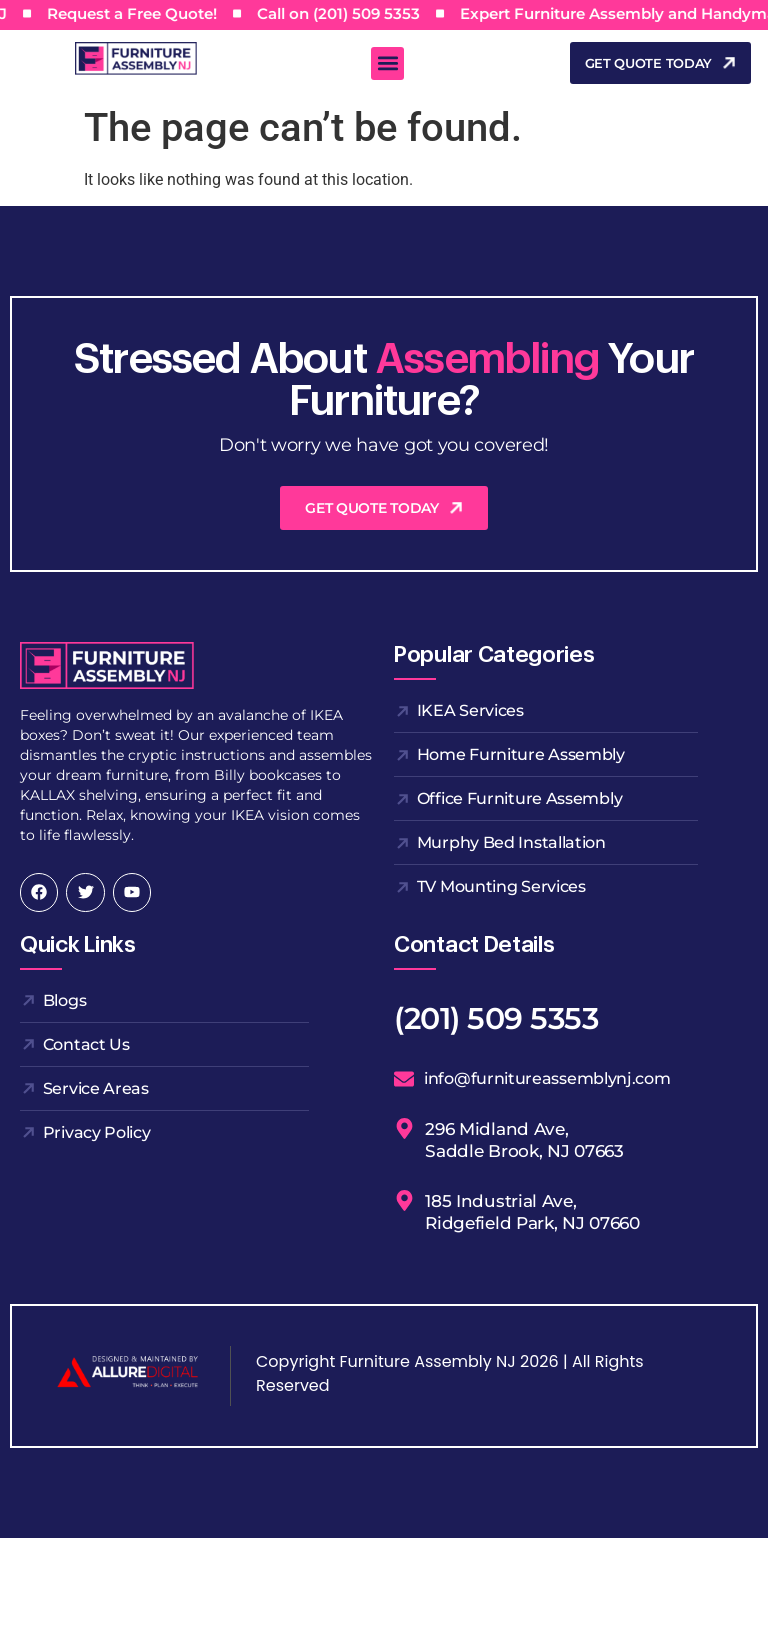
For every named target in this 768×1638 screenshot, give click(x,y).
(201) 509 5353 (496, 1018)
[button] (387, 63)
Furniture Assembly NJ (427, 1361)
